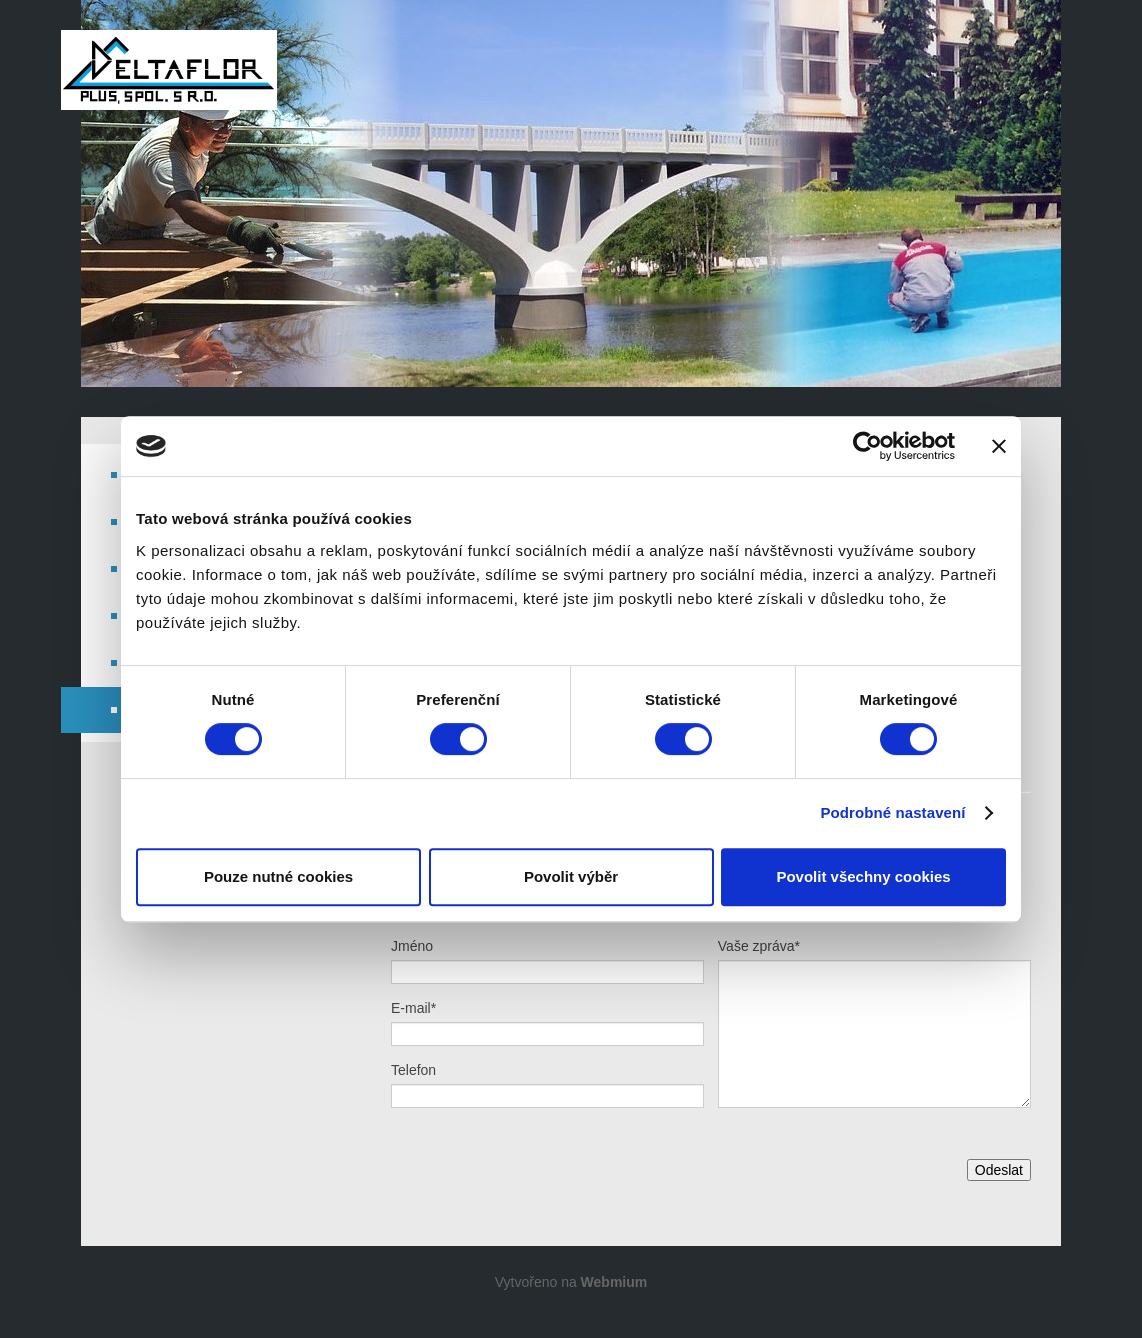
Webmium (614, 1282)
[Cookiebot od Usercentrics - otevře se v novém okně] (867, 446)
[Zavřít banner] (999, 446)
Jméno (412, 946)
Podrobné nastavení (892, 812)
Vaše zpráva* (759, 946)
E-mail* (413, 1008)
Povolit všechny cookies (863, 876)
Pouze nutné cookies (278, 876)
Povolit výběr (571, 876)
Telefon (413, 1070)
